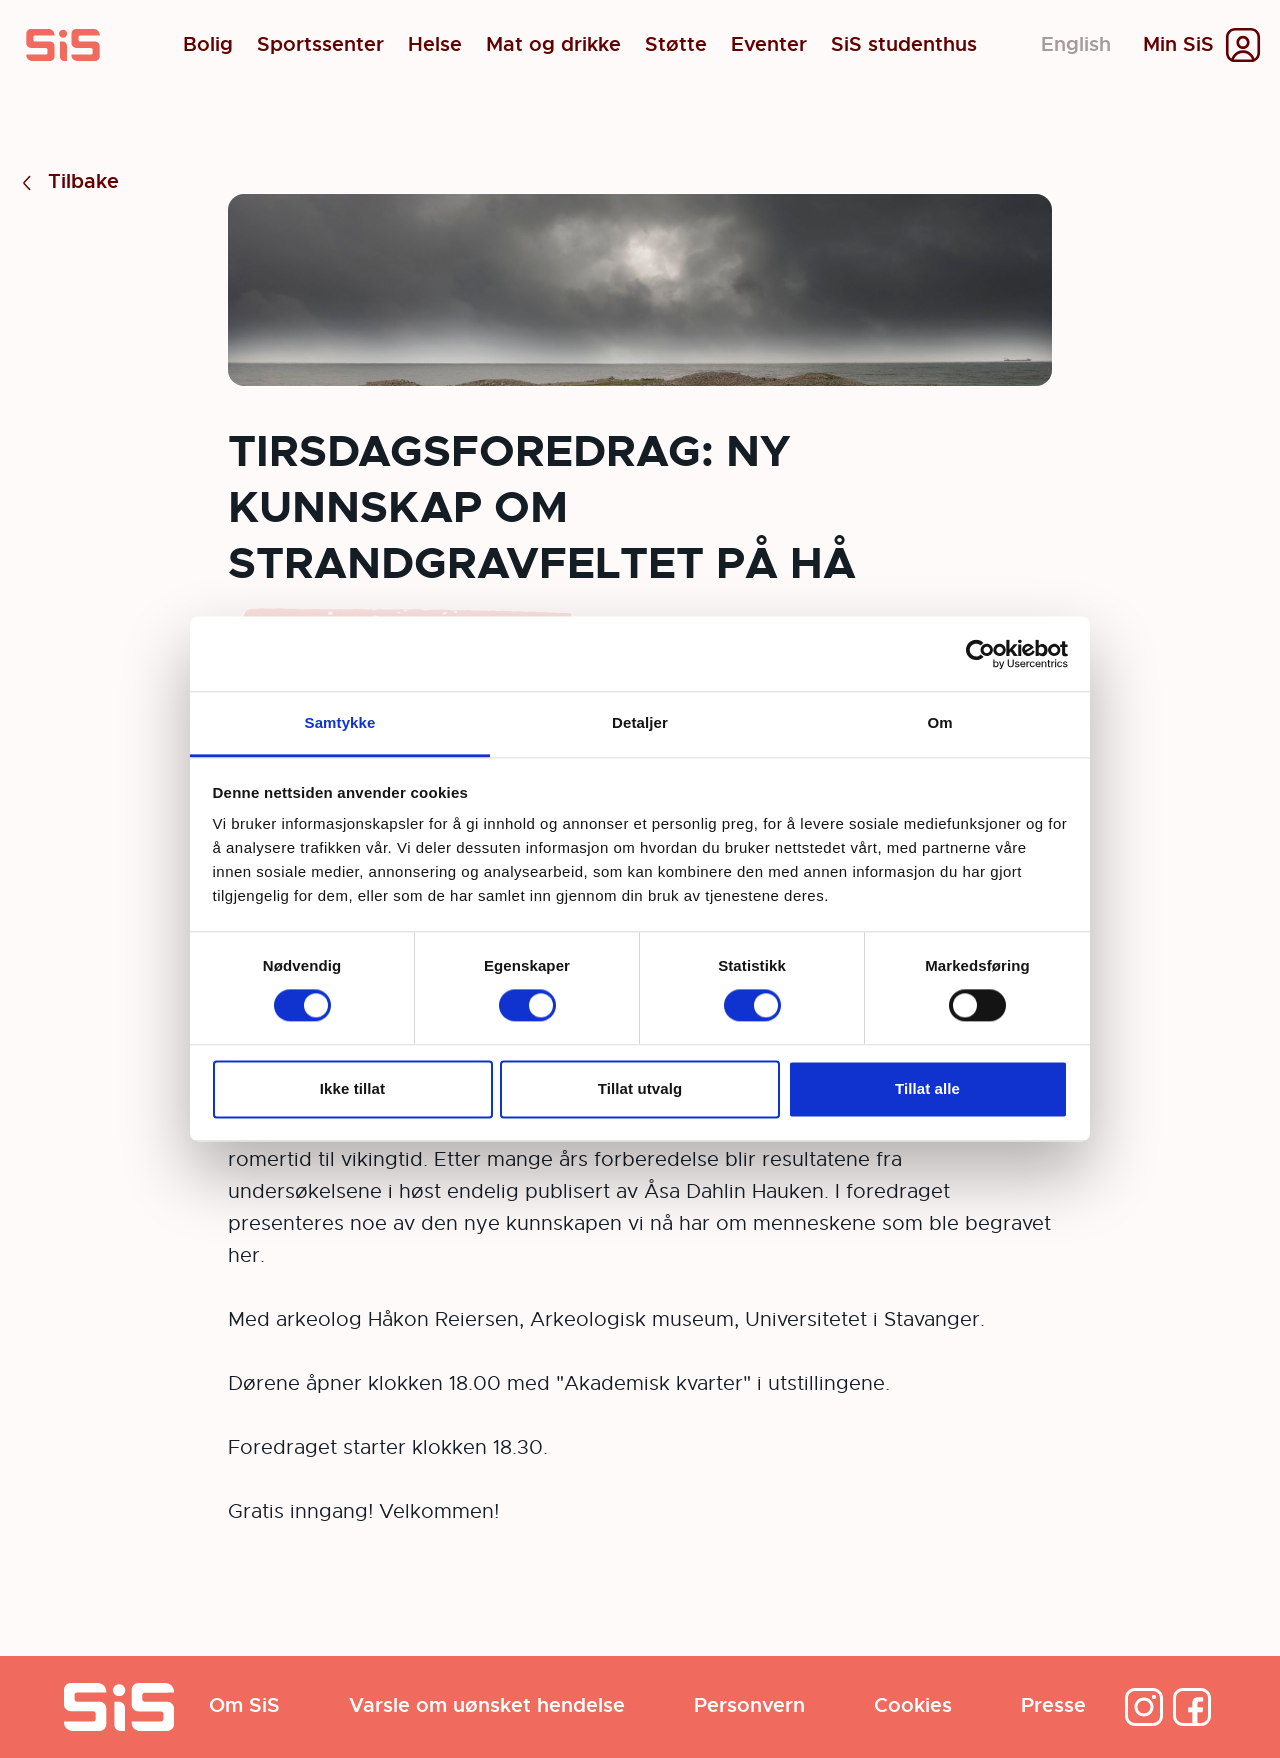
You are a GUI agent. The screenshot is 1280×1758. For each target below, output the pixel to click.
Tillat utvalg (640, 1088)
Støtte (676, 45)
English (1076, 44)
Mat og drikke (553, 45)
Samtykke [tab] (340, 722)
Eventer (769, 45)
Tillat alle (927, 1088)
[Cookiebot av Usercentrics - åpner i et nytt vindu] (980, 654)
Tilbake (67, 182)
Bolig (208, 45)
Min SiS (1178, 45)
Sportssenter (320, 45)
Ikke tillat (352, 1088)
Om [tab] (939, 722)
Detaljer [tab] (640, 722)
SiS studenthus (904, 45)
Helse (435, 45)
